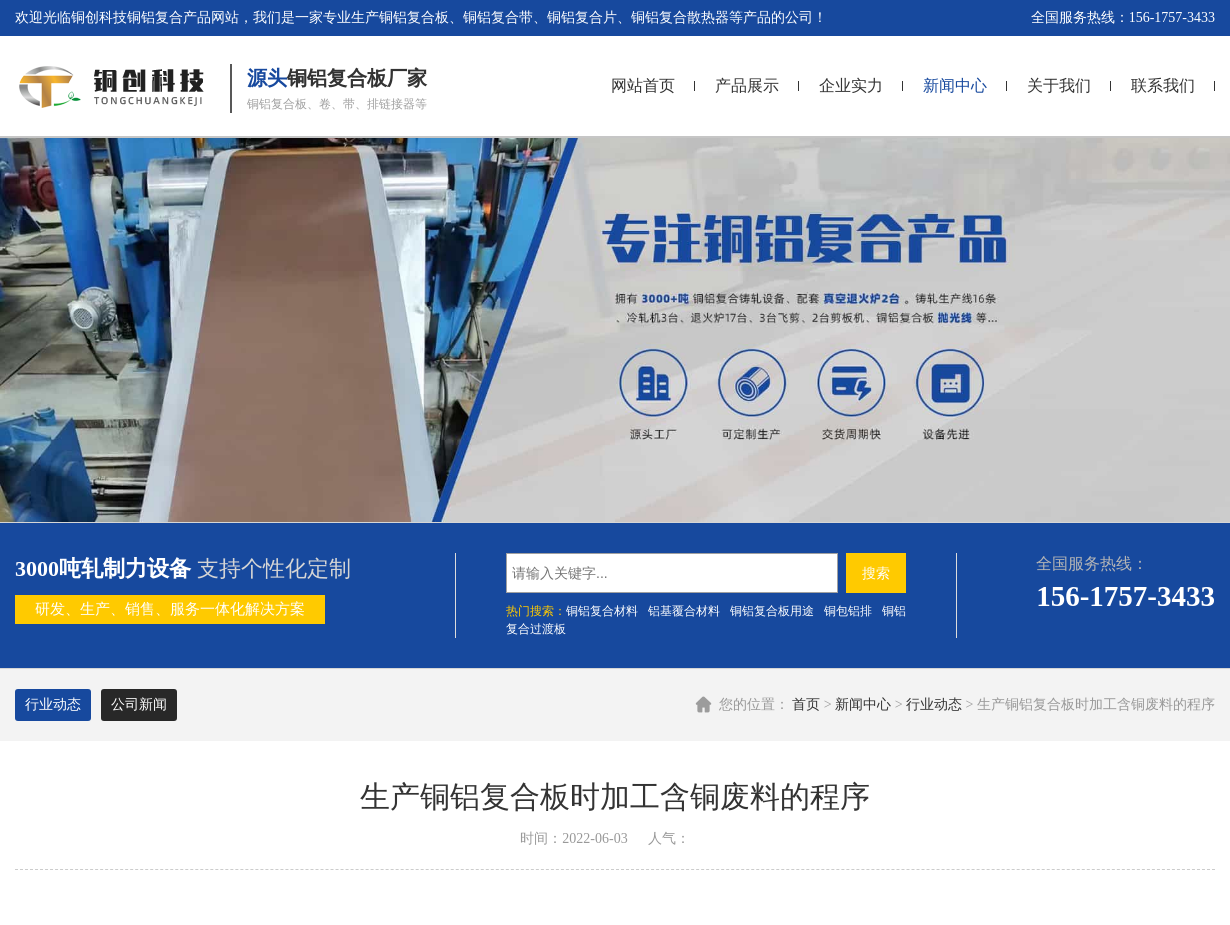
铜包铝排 (848, 611)
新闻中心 (955, 85)
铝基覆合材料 (684, 611)
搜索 (876, 573)
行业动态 (934, 704)
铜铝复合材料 (602, 611)
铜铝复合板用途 (772, 611)
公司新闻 (139, 704)
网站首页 (643, 85)
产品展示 (747, 85)
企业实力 (851, 85)
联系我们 (1163, 85)
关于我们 (1059, 85)
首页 (806, 704)
